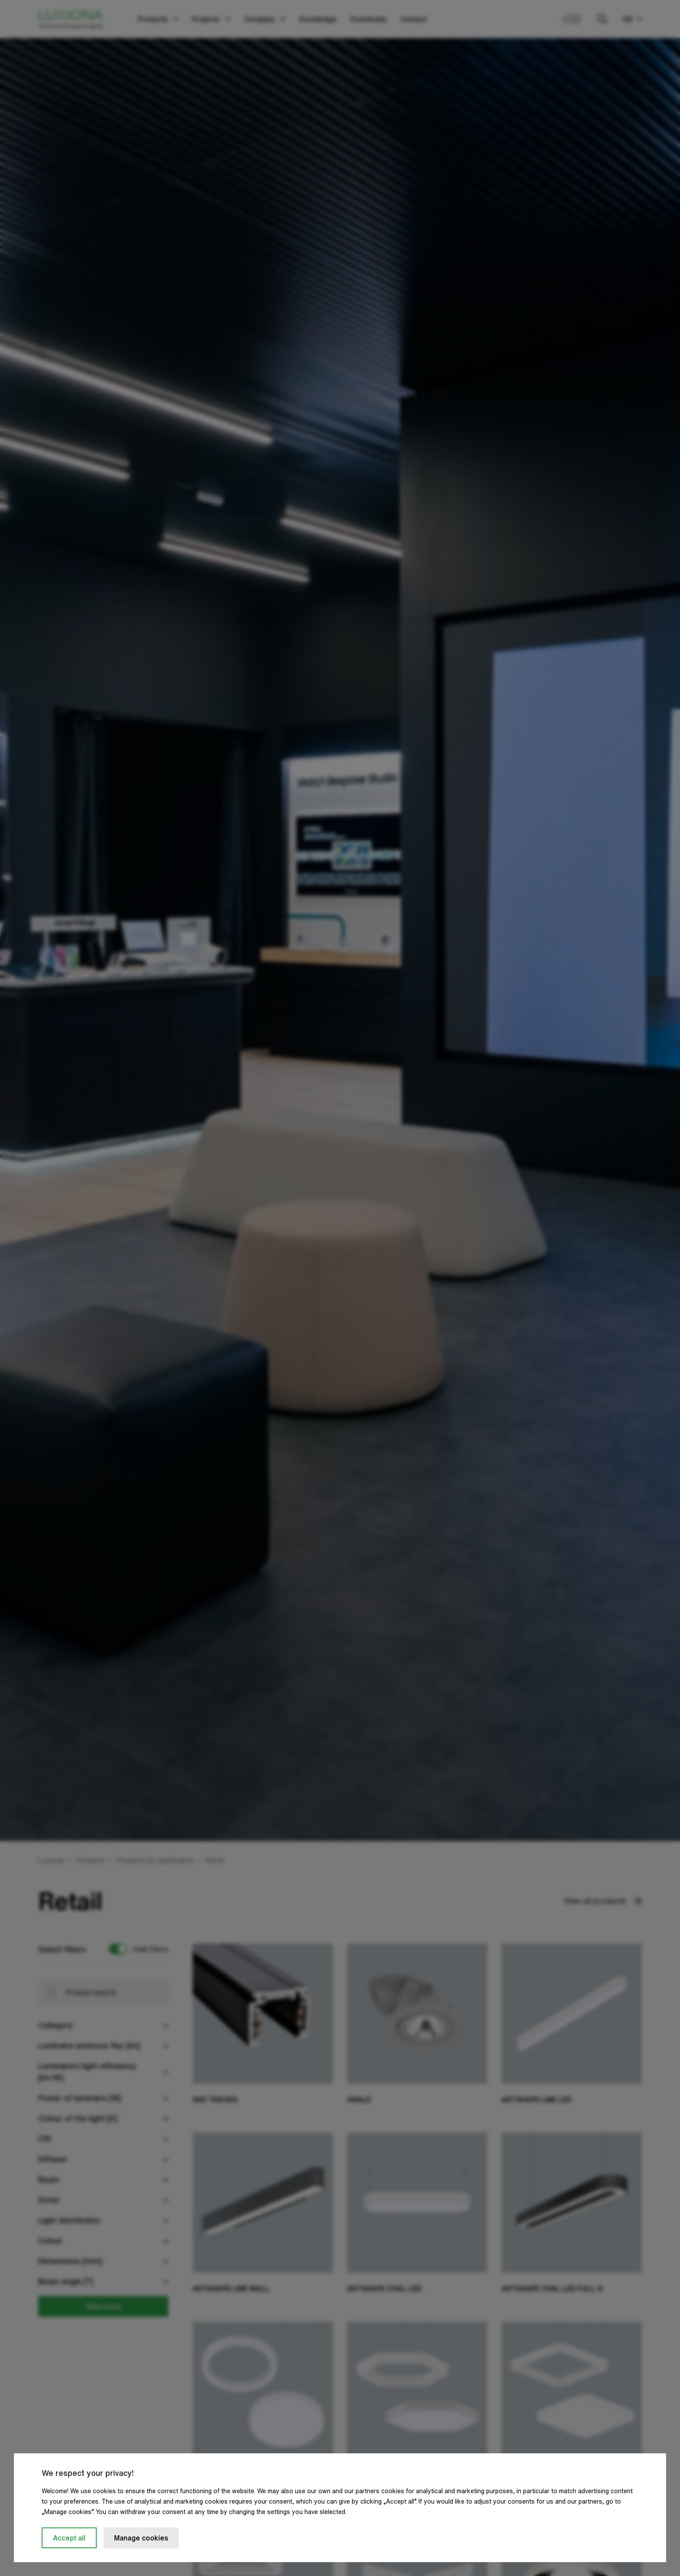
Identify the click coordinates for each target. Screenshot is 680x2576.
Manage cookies (141, 2538)
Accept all (69, 2538)
